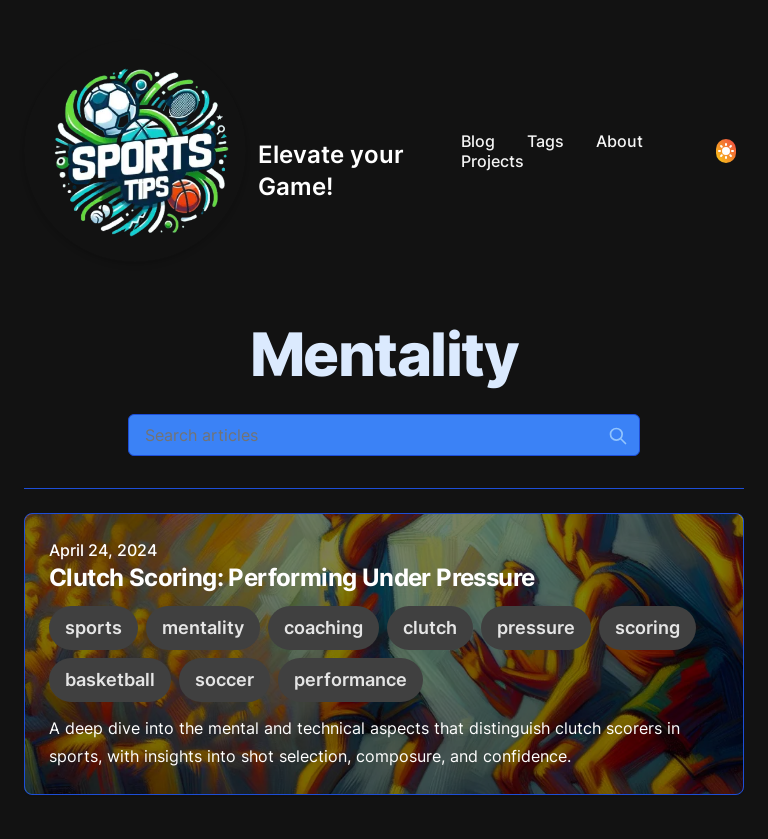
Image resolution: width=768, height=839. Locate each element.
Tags (545, 141)
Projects (492, 161)
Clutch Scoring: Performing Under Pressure (291, 578)
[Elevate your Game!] (234, 151)
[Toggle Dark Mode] (726, 151)
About (619, 141)
